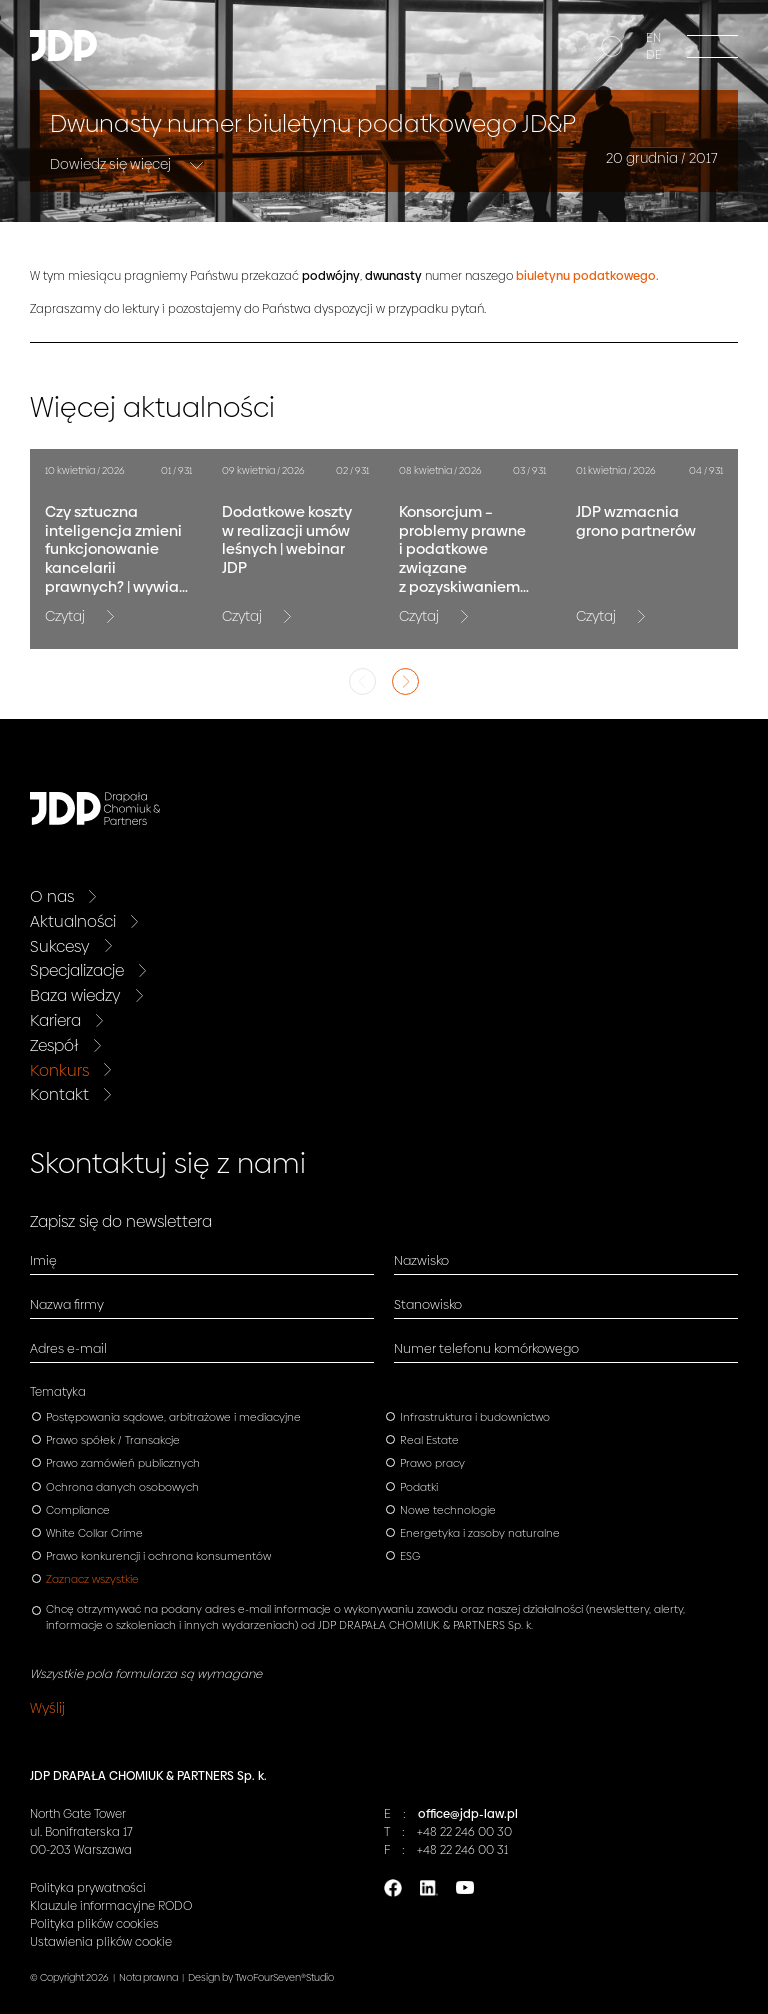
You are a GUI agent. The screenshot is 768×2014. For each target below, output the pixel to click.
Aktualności (73, 921)
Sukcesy (60, 946)
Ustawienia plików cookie (101, 1942)
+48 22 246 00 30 (464, 1832)
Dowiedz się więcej (112, 164)
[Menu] (712, 45)
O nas (52, 896)
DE (654, 55)
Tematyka (58, 1392)
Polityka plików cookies (94, 1924)
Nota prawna (148, 1977)
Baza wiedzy (75, 995)
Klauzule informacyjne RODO (111, 1906)
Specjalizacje (77, 970)
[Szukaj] (609, 49)
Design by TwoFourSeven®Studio (261, 1977)
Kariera (55, 1020)
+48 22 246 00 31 (462, 1850)
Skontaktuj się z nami (168, 1163)
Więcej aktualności (152, 407)
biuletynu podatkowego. (587, 276)
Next (405, 681)
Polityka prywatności (88, 1888)
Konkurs (59, 1070)
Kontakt (59, 1094)
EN (653, 38)
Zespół (54, 1045)
